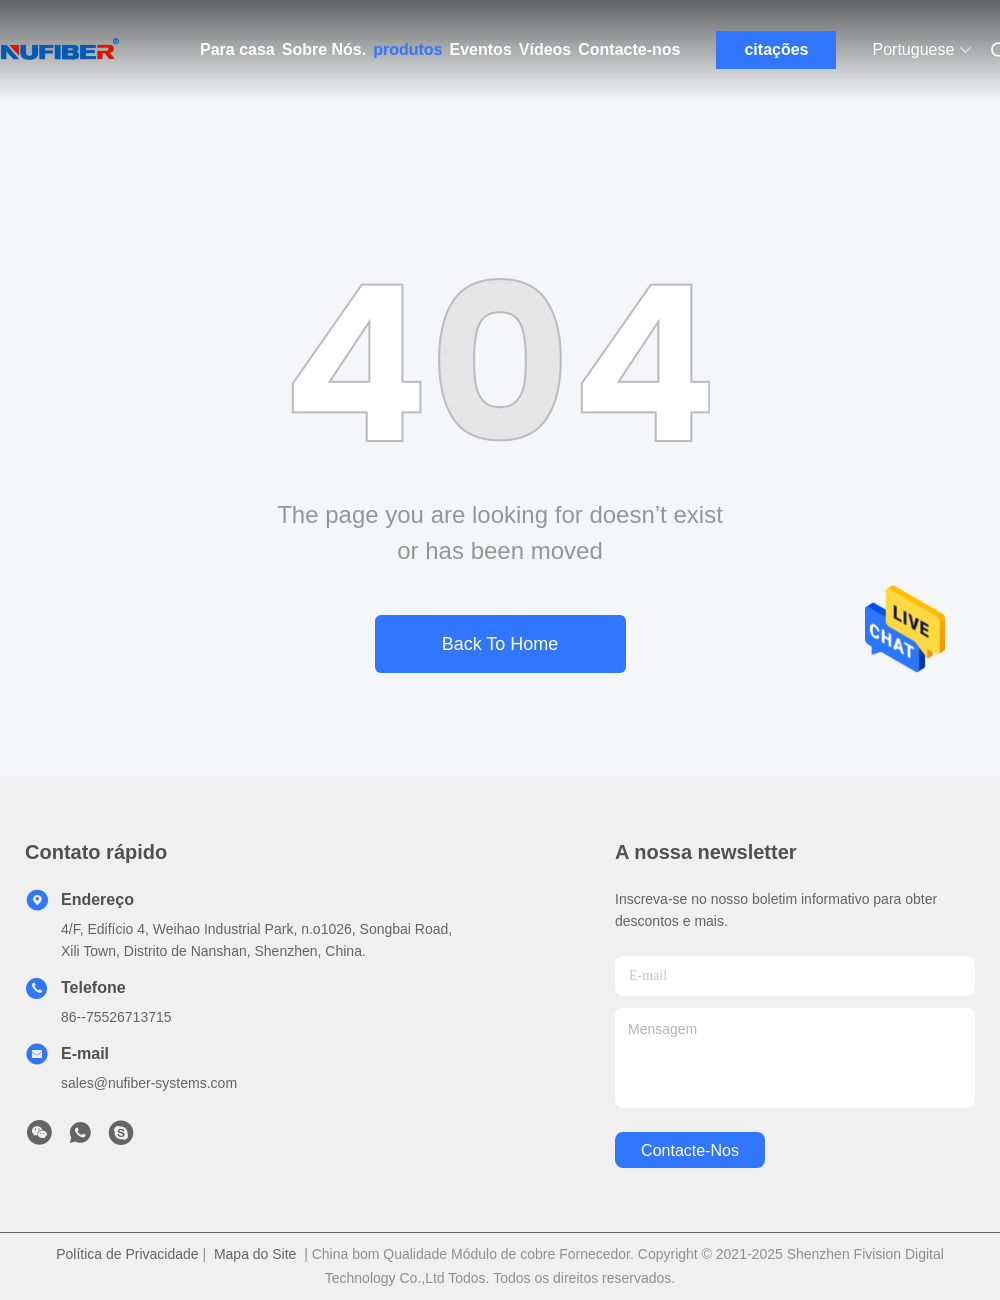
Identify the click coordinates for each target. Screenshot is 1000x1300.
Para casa (237, 49)
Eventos (481, 49)
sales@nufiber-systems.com (149, 1083)
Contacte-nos (629, 49)
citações (776, 49)
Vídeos (545, 49)
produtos (407, 49)
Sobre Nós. (324, 49)
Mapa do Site (255, 1254)
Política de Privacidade (127, 1254)
